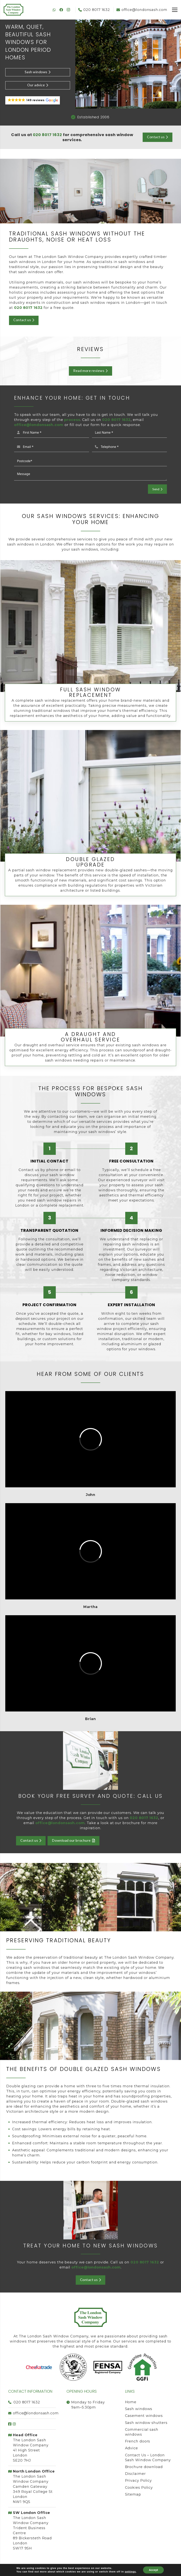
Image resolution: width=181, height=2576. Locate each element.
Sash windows (38, 72)
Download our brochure (73, 1840)
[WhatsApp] (54, 9)
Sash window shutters (146, 2423)
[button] (32, 100)
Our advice (37, 85)
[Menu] (174, 10)
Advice (131, 2448)
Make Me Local (161, 2571)
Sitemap (133, 2494)
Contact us (157, 137)
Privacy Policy (138, 2480)
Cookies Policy (139, 2487)
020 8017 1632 (27, 2402)
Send (157, 489)
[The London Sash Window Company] (13, 10)
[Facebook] (61, 9)
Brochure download (144, 2467)
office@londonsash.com (38, 425)
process (72, 420)
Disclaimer (135, 2474)
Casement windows (144, 2416)
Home (131, 2402)
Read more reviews (90, 370)
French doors (137, 2441)
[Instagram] (68, 9)
